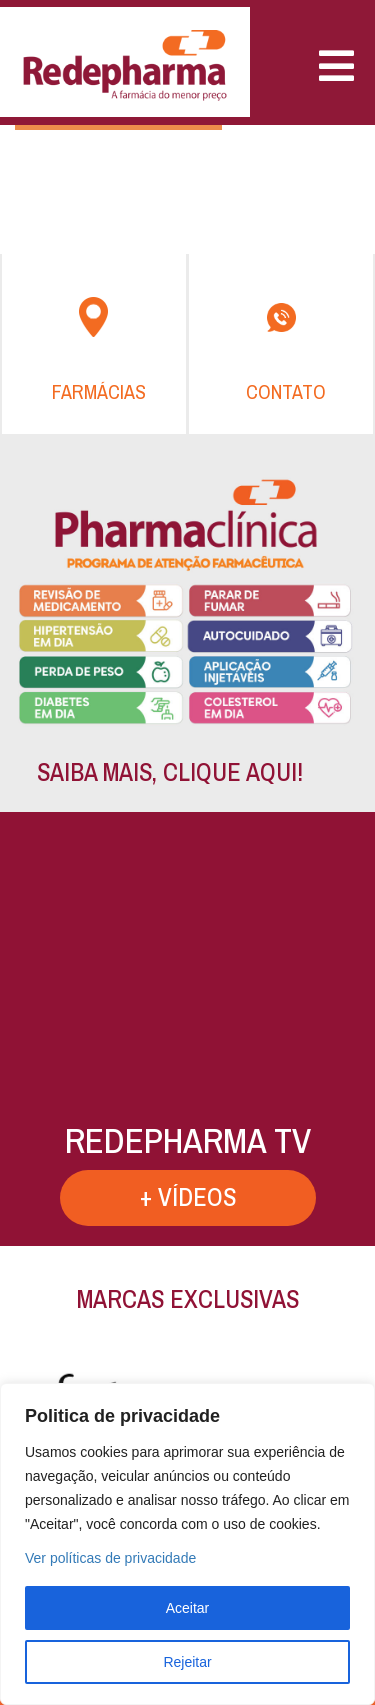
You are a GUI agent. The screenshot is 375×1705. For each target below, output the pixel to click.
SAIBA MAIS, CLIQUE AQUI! (170, 772)
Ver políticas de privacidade (110, 1558)
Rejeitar (187, 1662)
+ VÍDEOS (188, 1197)
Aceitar (188, 1608)
